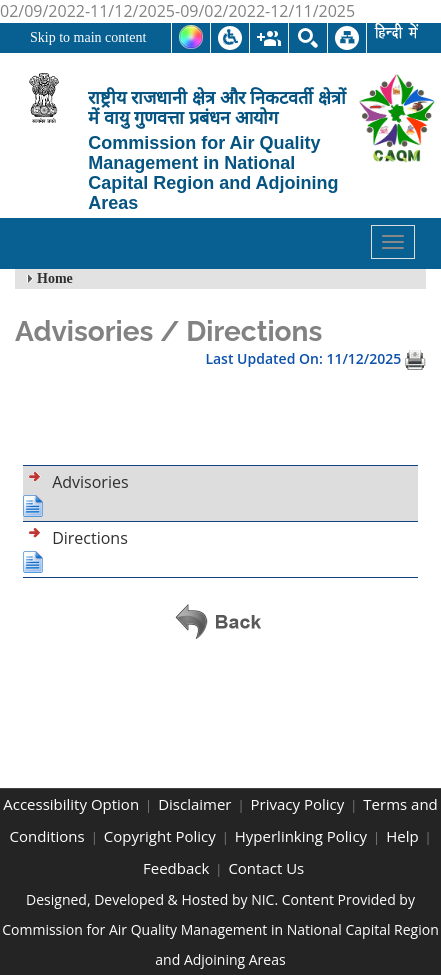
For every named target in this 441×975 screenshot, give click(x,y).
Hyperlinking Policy (301, 836)
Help (402, 836)
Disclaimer (194, 804)
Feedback (176, 868)
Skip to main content (88, 37)
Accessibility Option (71, 804)
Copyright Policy (160, 836)
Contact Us (266, 868)
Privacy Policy (298, 804)
